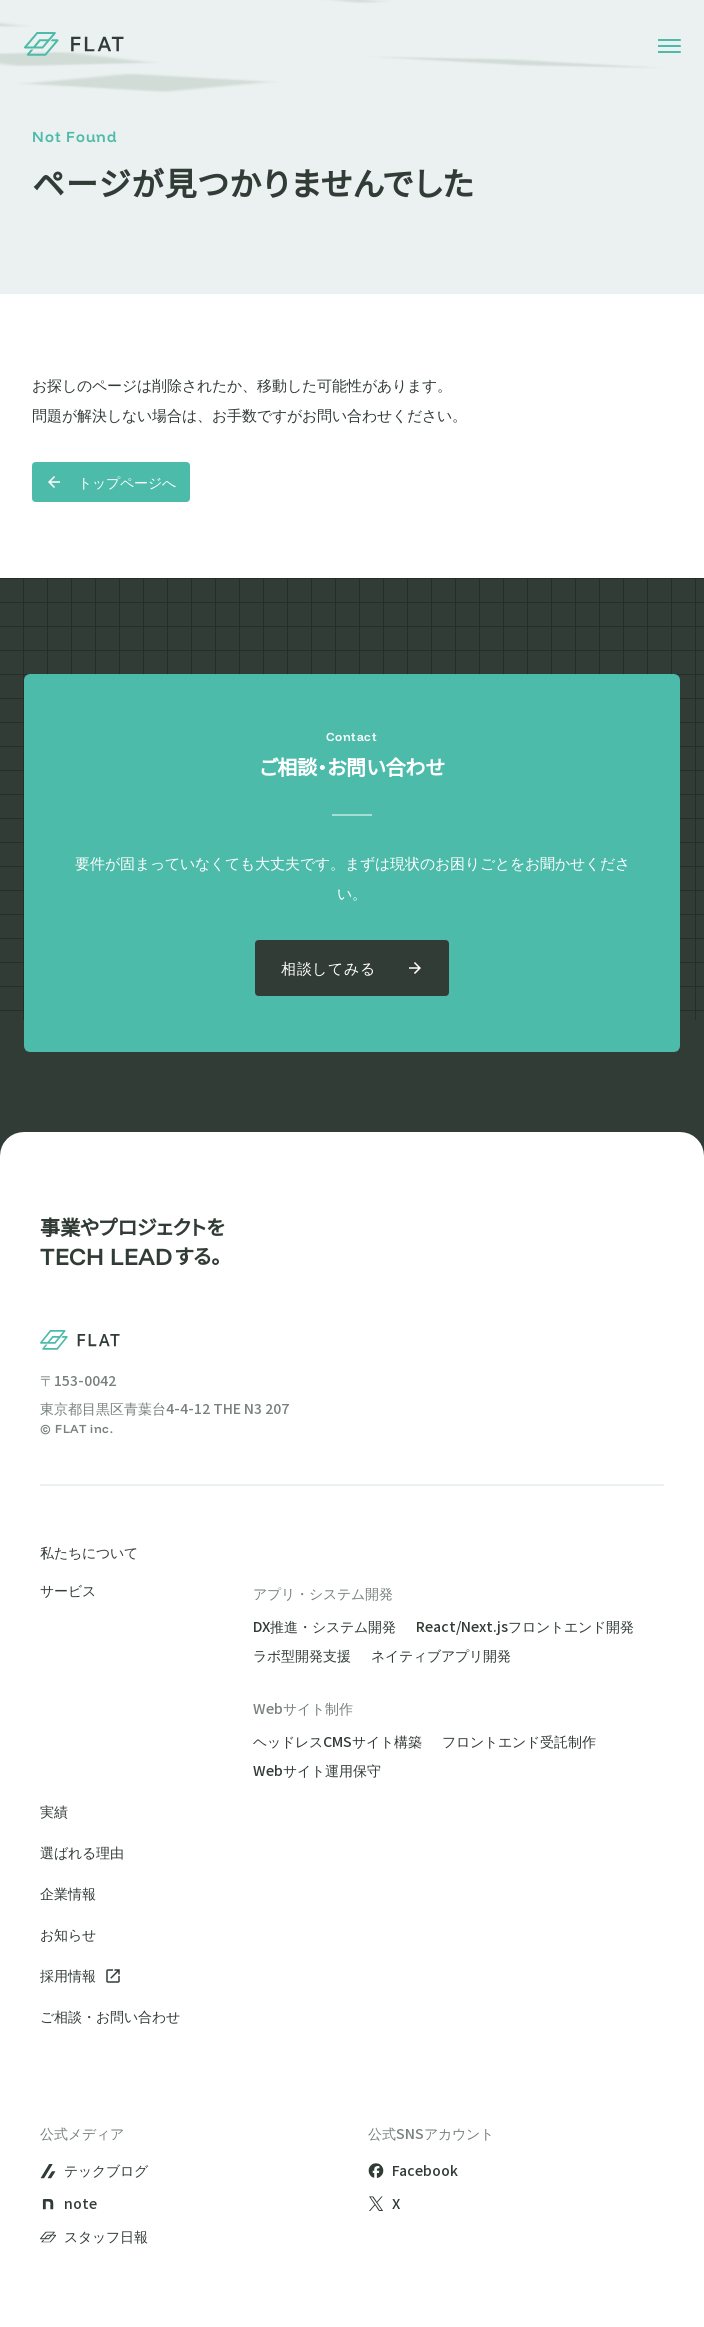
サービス (68, 1591)
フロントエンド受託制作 (519, 1741)
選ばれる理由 (82, 1852)
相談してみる (352, 967)
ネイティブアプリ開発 (441, 1655)
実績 (54, 1811)
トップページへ (111, 482)
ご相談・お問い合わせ (110, 2016)
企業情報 (68, 1893)
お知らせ (68, 1934)
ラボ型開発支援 (302, 1655)
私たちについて (89, 1552)
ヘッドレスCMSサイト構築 (337, 1741)
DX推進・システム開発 (324, 1626)
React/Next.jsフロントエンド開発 (525, 1626)
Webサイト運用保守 (317, 1770)
